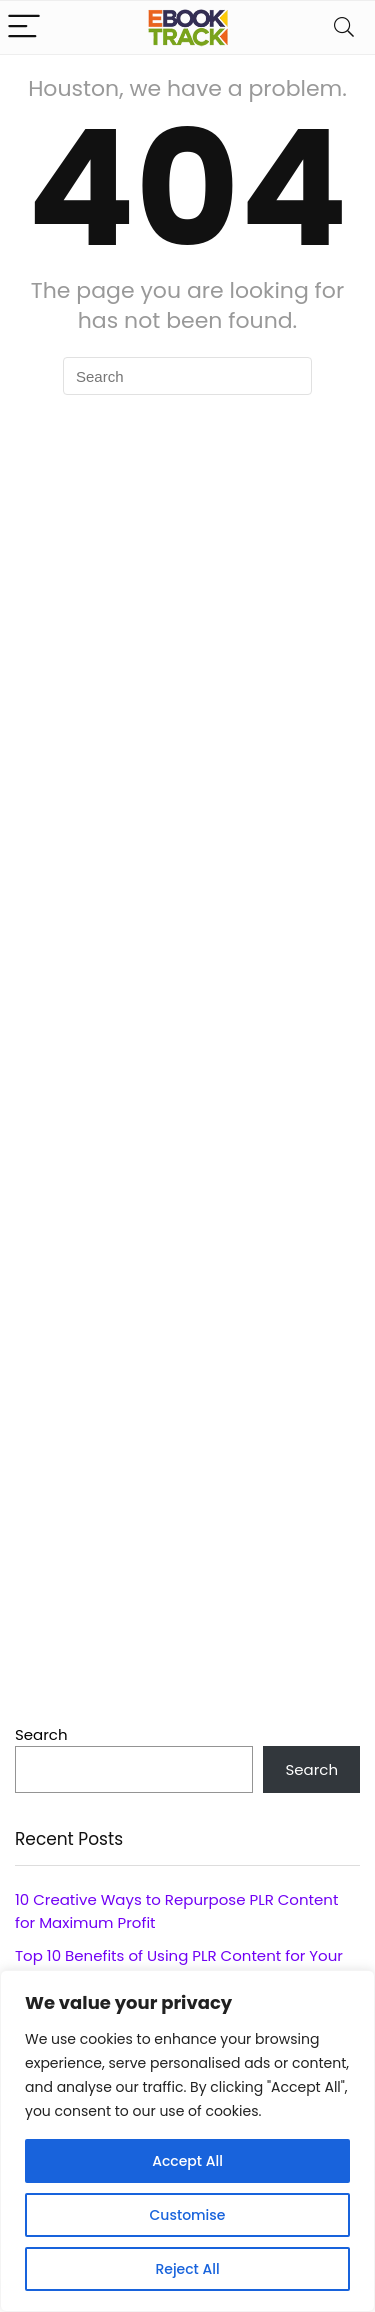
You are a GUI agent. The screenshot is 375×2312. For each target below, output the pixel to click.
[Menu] (24, 27)
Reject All (187, 2269)
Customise (188, 2215)
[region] (187, 2141)
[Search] (344, 27)
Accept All (187, 2161)
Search (41, 1734)
